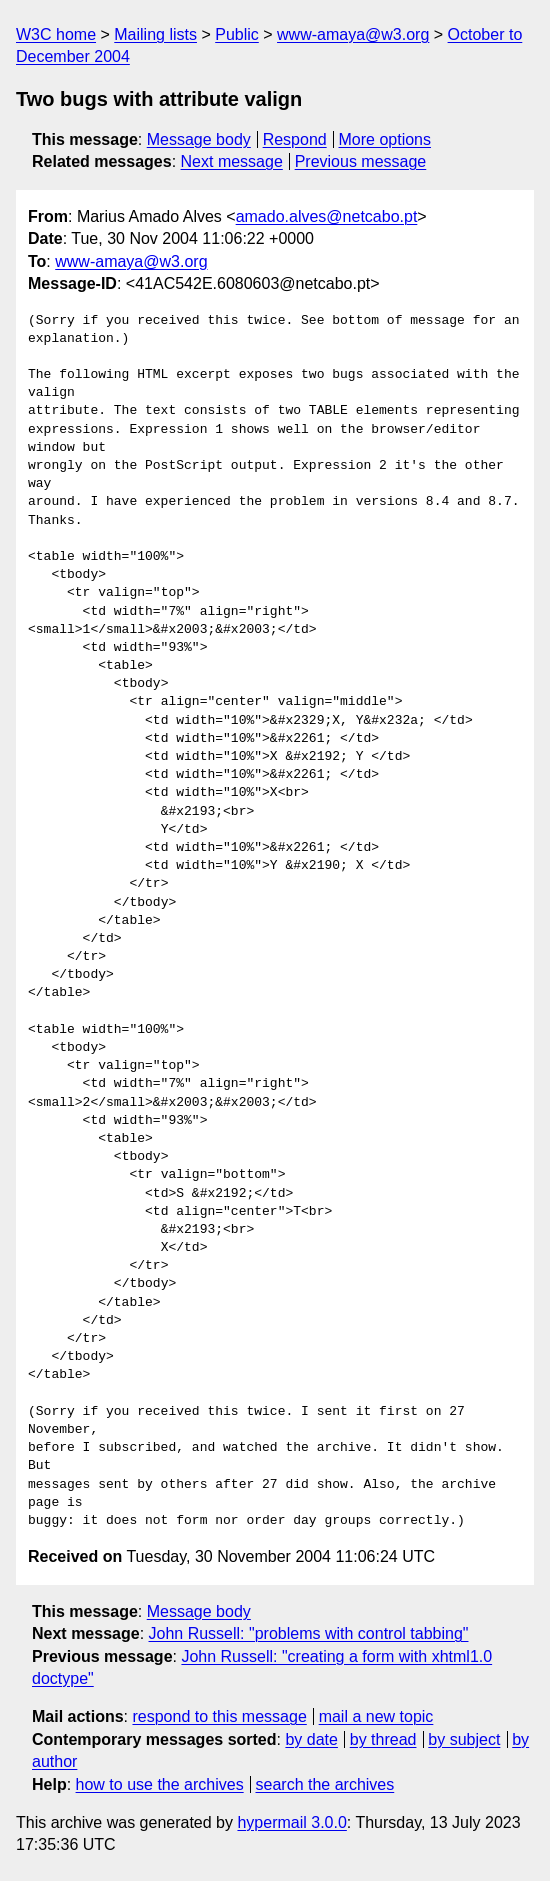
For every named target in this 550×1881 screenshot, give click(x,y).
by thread (383, 1739)
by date (311, 1739)
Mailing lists (155, 34)
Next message (232, 161)
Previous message (361, 161)
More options (385, 139)
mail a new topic (376, 1716)
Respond (295, 139)
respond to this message (219, 1716)
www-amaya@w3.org (353, 34)
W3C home (56, 34)
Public (237, 34)
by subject (464, 1739)
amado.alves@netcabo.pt (327, 216)
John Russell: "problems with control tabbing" (309, 1633)
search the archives (325, 1784)
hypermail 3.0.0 (291, 1822)
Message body (199, 139)
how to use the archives (160, 1784)
